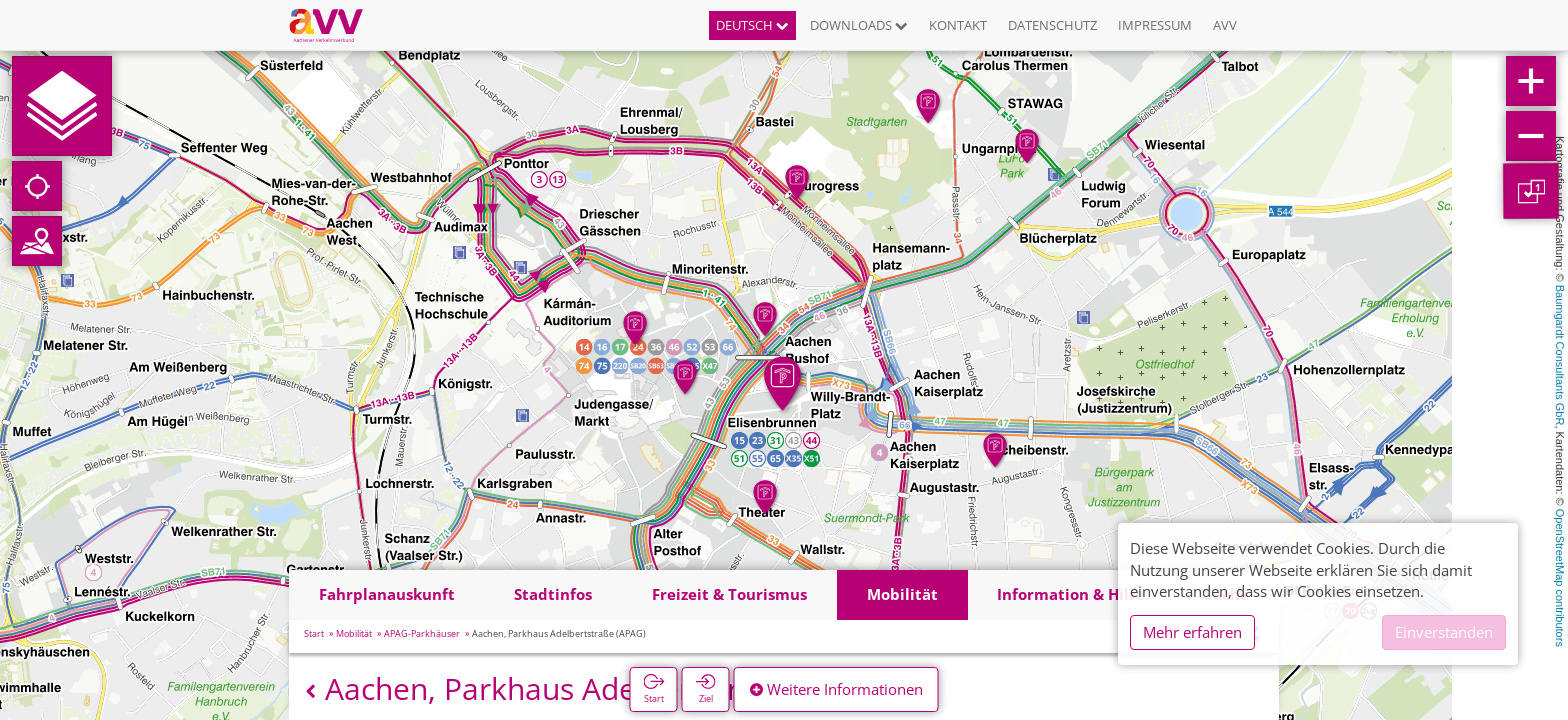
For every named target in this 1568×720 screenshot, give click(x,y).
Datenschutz (1052, 25)
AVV (1225, 25)
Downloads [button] (859, 25)
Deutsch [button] (752, 25)
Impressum (1155, 25)
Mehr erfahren (1192, 632)
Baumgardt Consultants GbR (1560, 355)
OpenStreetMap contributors (1560, 578)
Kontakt (958, 25)
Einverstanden (1444, 632)
